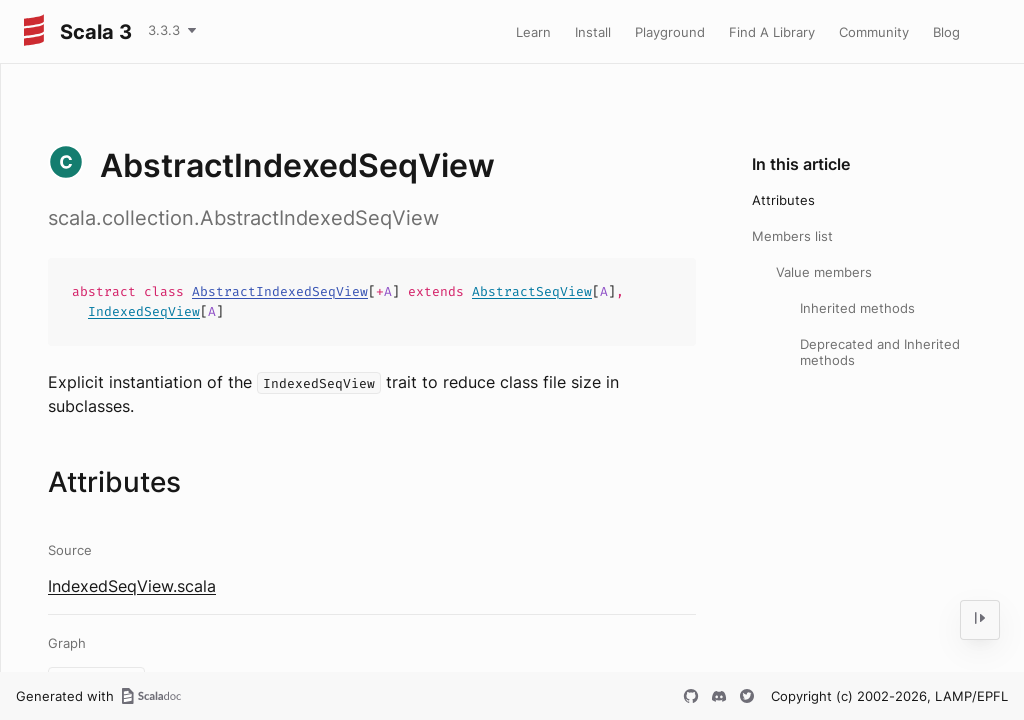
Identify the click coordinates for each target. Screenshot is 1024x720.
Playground (670, 32)
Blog (946, 32)
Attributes (783, 200)
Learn (533, 32)
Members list (792, 236)
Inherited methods (857, 308)
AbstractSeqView (532, 291)
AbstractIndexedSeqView (280, 291)
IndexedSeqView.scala (132, 586)
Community (874, 32)
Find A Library (772, 32)
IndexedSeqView (144, 311)
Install (593, 32)
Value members (824, 272)
